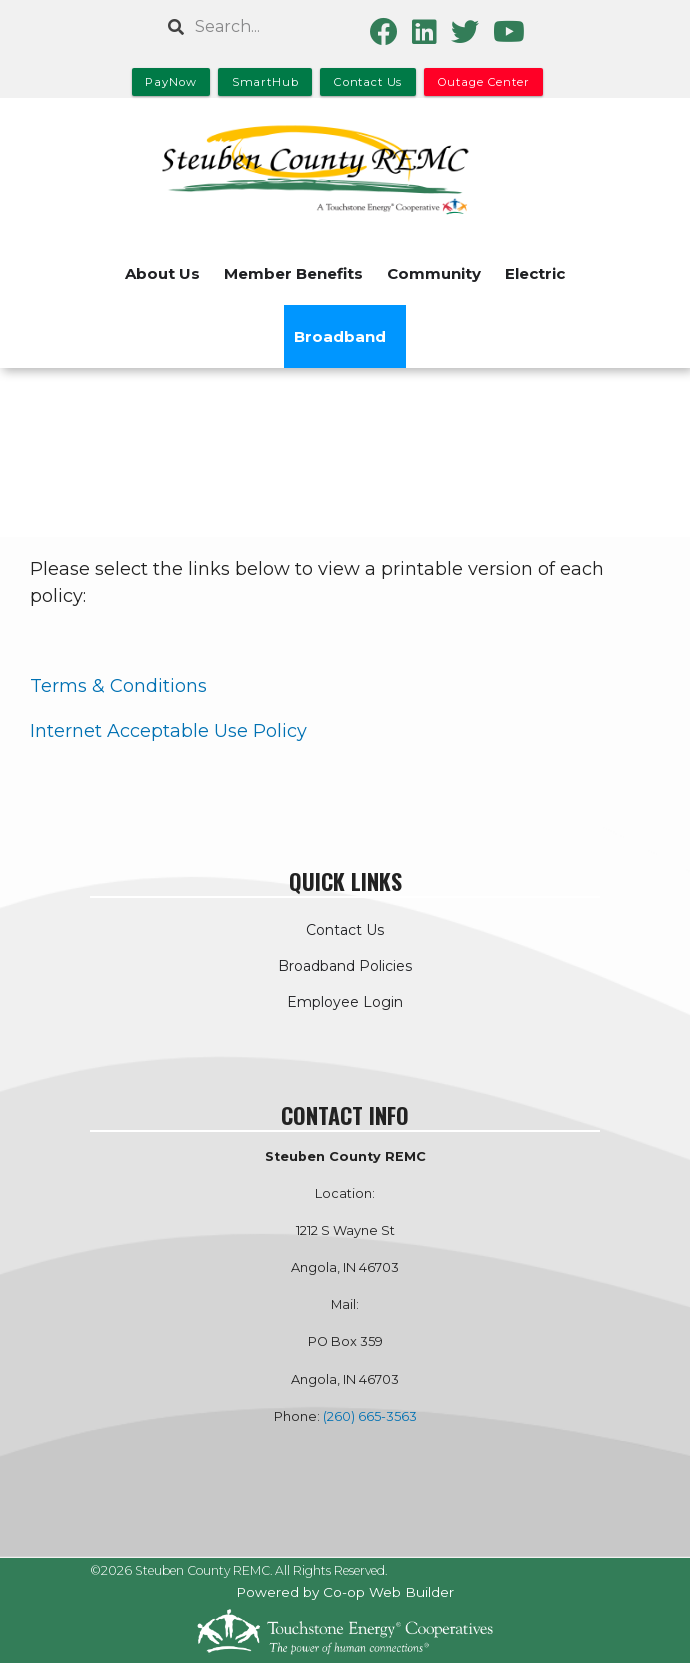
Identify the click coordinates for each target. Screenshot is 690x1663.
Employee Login (345, 1002)
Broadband (340, 336)
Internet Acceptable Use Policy (168, 731)
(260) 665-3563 (370, 1416)
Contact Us (345, 930)
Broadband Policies (345, 966)
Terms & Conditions (118, 686)
